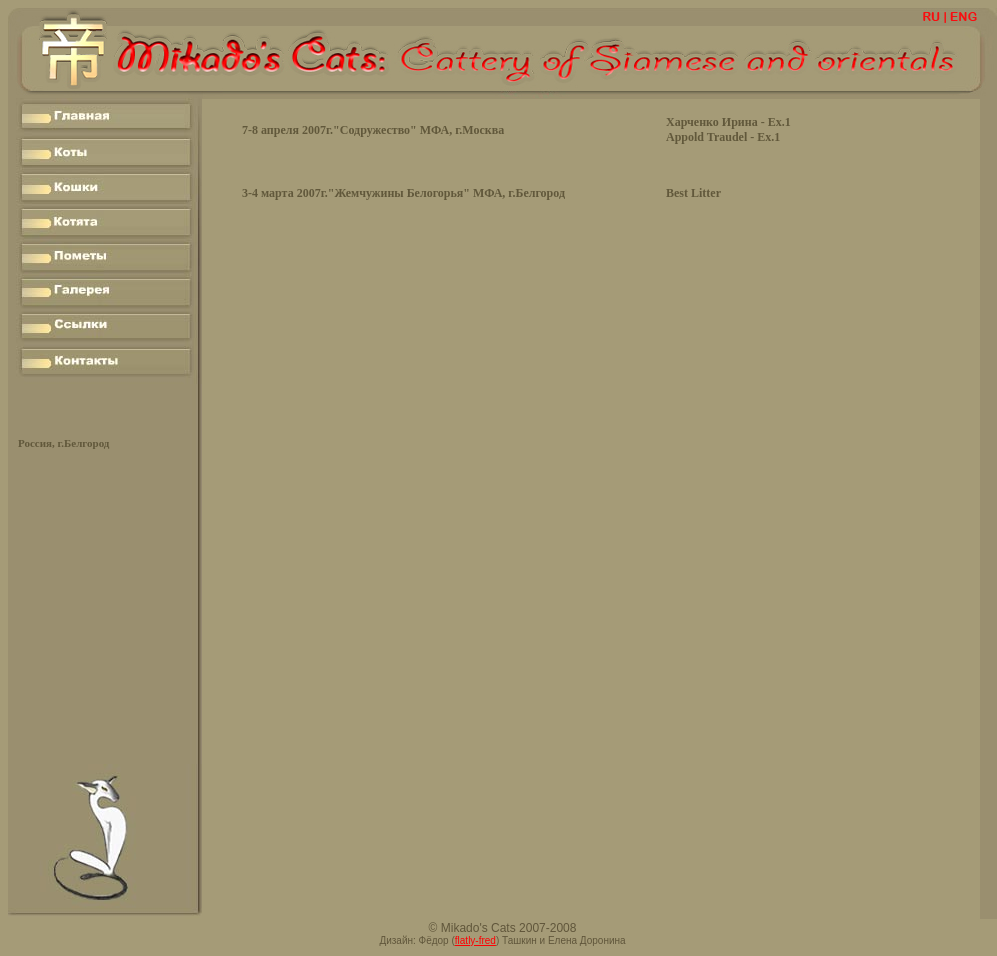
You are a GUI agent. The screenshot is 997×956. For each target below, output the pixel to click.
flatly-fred (475, 940)
